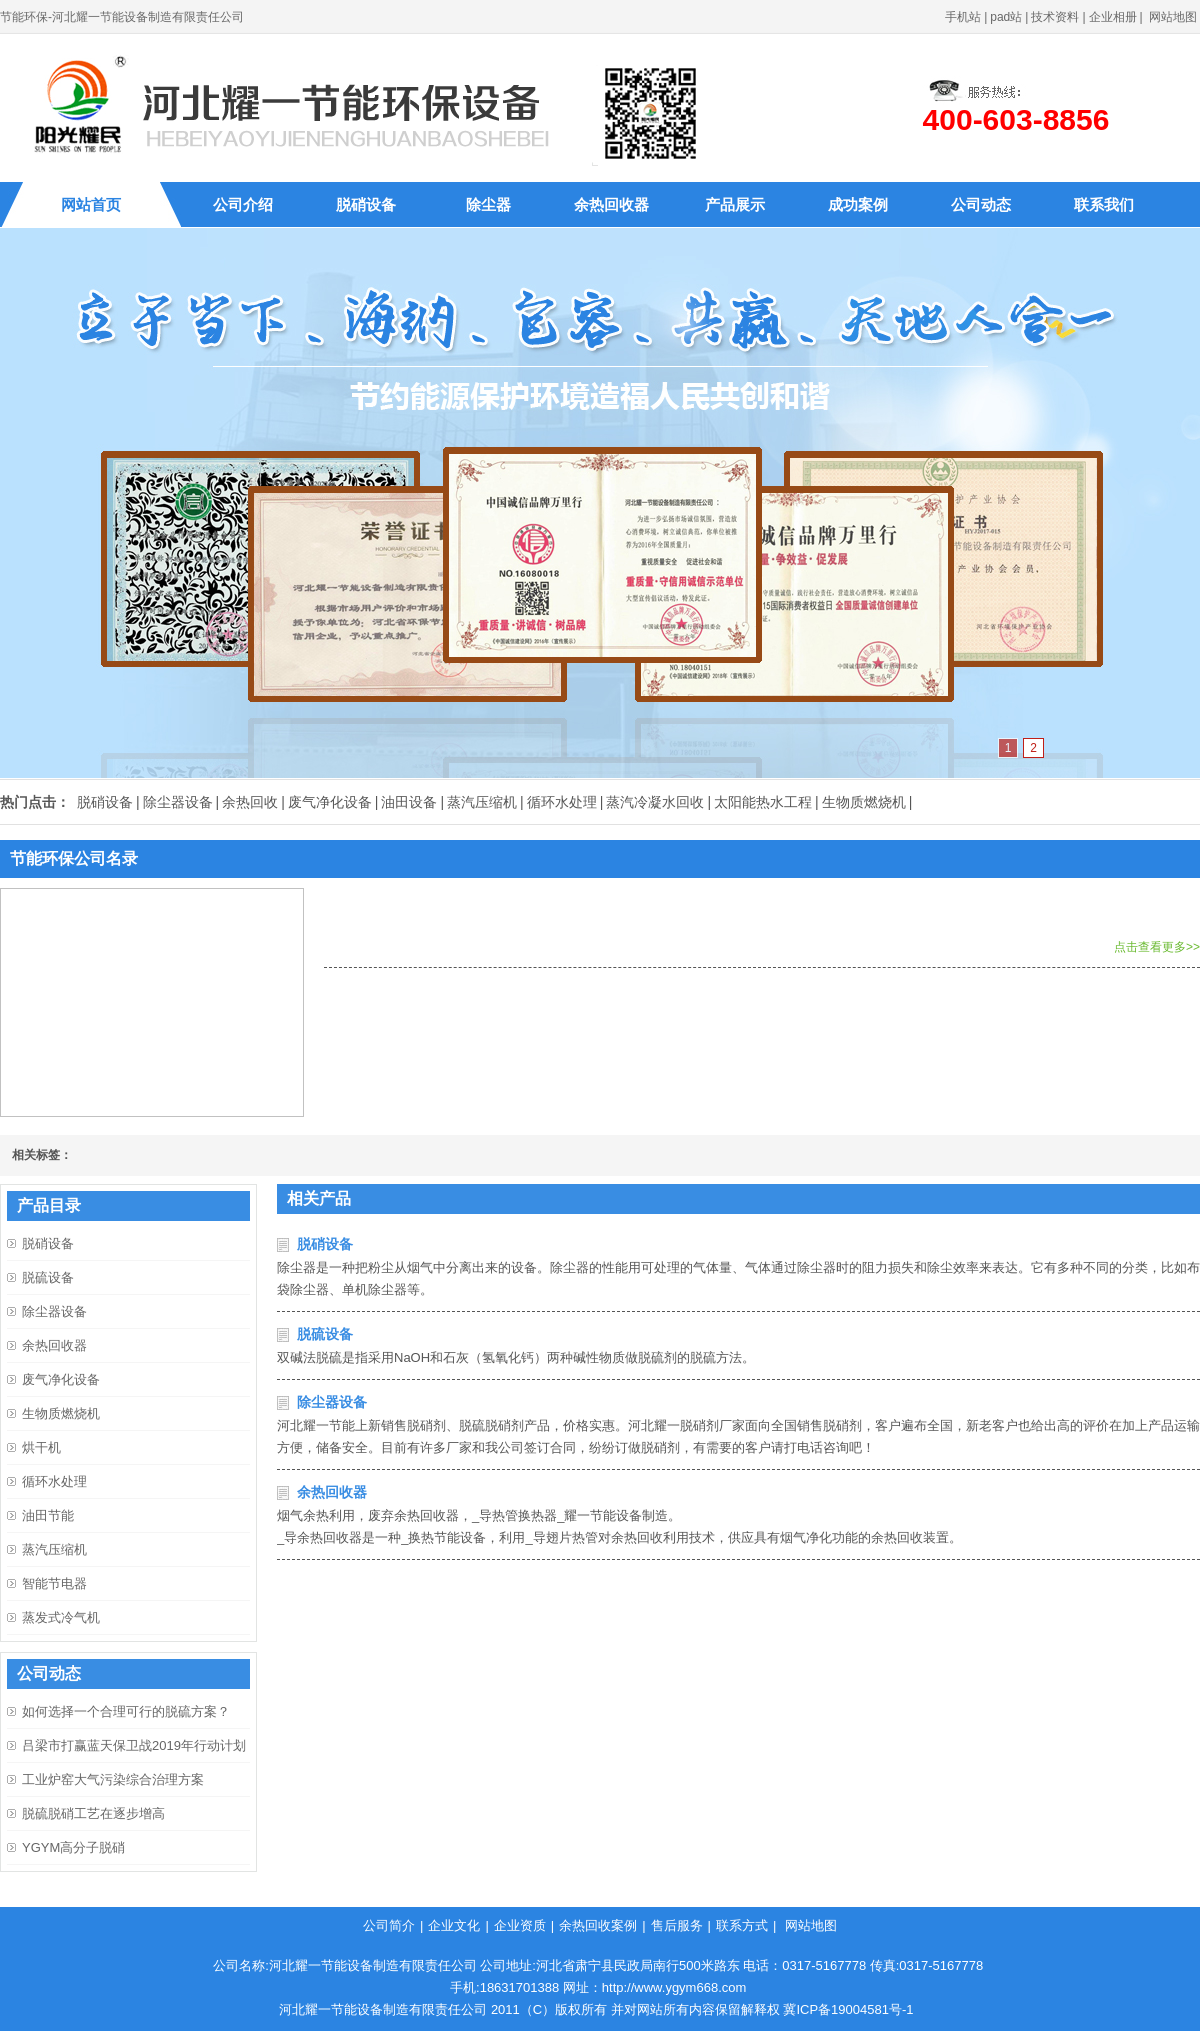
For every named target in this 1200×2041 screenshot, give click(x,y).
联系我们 (1104, 204)
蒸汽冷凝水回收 (655, 802)
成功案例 (858, 204)
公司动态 (981, 204)
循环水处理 (562, 802)
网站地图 (1173, 17)
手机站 (963, 17)
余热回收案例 (598, 1925)
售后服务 (677, 1925)
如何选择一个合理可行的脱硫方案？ (126, 1711)
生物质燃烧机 (864, 802)
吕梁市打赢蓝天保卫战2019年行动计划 (134, 1745)
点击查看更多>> (1157, 947)
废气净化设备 (330, 802)
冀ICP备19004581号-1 (848, 2009)
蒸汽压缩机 (482, 802)
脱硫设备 (325, 1334)
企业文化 (454, 1925)
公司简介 (389, 1925)
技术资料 (1055, 17)
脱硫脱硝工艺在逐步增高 (93, 1813)
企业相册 (1113, 17)
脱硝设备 (366, 204)
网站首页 (91, 204)
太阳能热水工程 (763, 802)
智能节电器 (54, 1583)
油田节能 (48, 1515)
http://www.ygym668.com (674, 1987)
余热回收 (250, 802)
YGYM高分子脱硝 (73, 1847)
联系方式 (742, 1925)
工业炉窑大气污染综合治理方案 (113, 1779)
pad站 (1006, 17)
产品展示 (735, 204)
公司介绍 (243, 204)
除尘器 (488, 204)
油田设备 (409, 802)
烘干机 (41, 1447)
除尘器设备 (178, 802)
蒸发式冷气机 (61, 1617)
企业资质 (520, 1925)
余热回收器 (611, 204)
